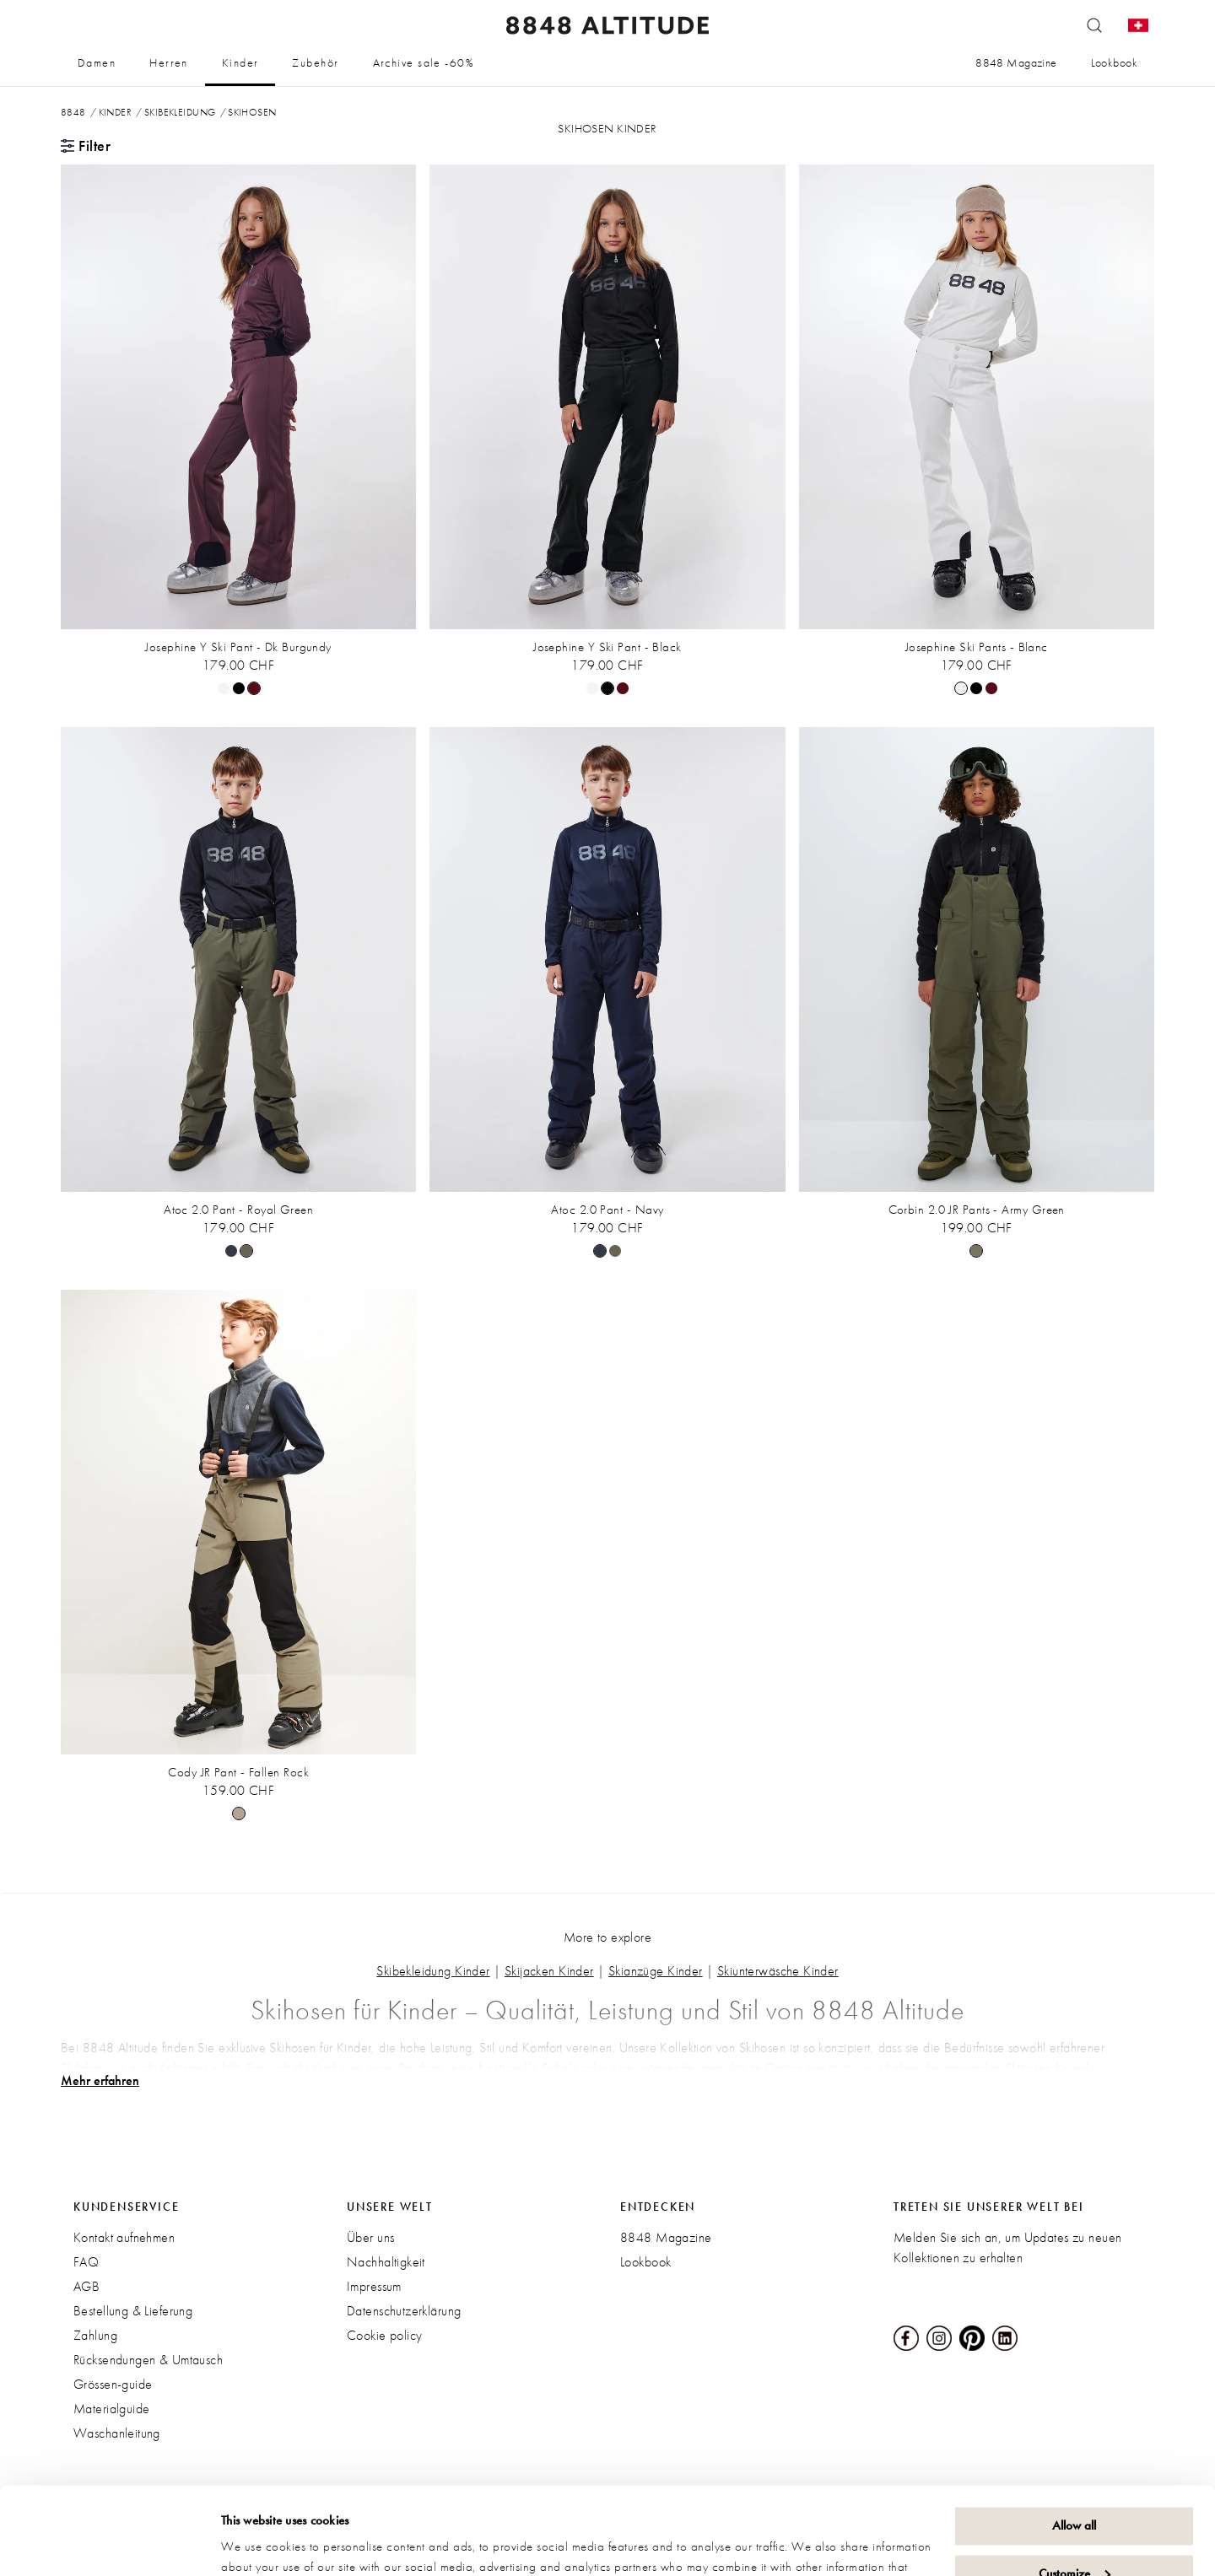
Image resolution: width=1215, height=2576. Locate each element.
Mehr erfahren (100, 2081)
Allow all (1074, 2435)
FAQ (86, 2262)
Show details (253, 2543)
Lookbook (1114, 62)
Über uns (370, 2237)
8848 (73, 112)
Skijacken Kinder (549, 1971)
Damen (97, 62)
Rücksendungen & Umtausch (148, 2360)
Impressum (374, 2286)
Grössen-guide (112, 2384)
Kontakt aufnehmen (124, 2237)
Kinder (240, 62)
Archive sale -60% (423, 62)
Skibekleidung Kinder (432, 1971)
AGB (86, 2286)
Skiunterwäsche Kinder (778, 1971)
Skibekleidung (179, 112)
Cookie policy (384, 2335)
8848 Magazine (1015, 62)
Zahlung (95, 2335)
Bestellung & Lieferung (132, 2311)
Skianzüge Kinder (655, 1971)
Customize (1074, 2482)
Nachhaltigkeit (386, 2262)
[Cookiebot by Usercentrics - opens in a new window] (109, 2543)
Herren (168, 62)
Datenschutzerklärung (404, 2311)
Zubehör (315, 62)
